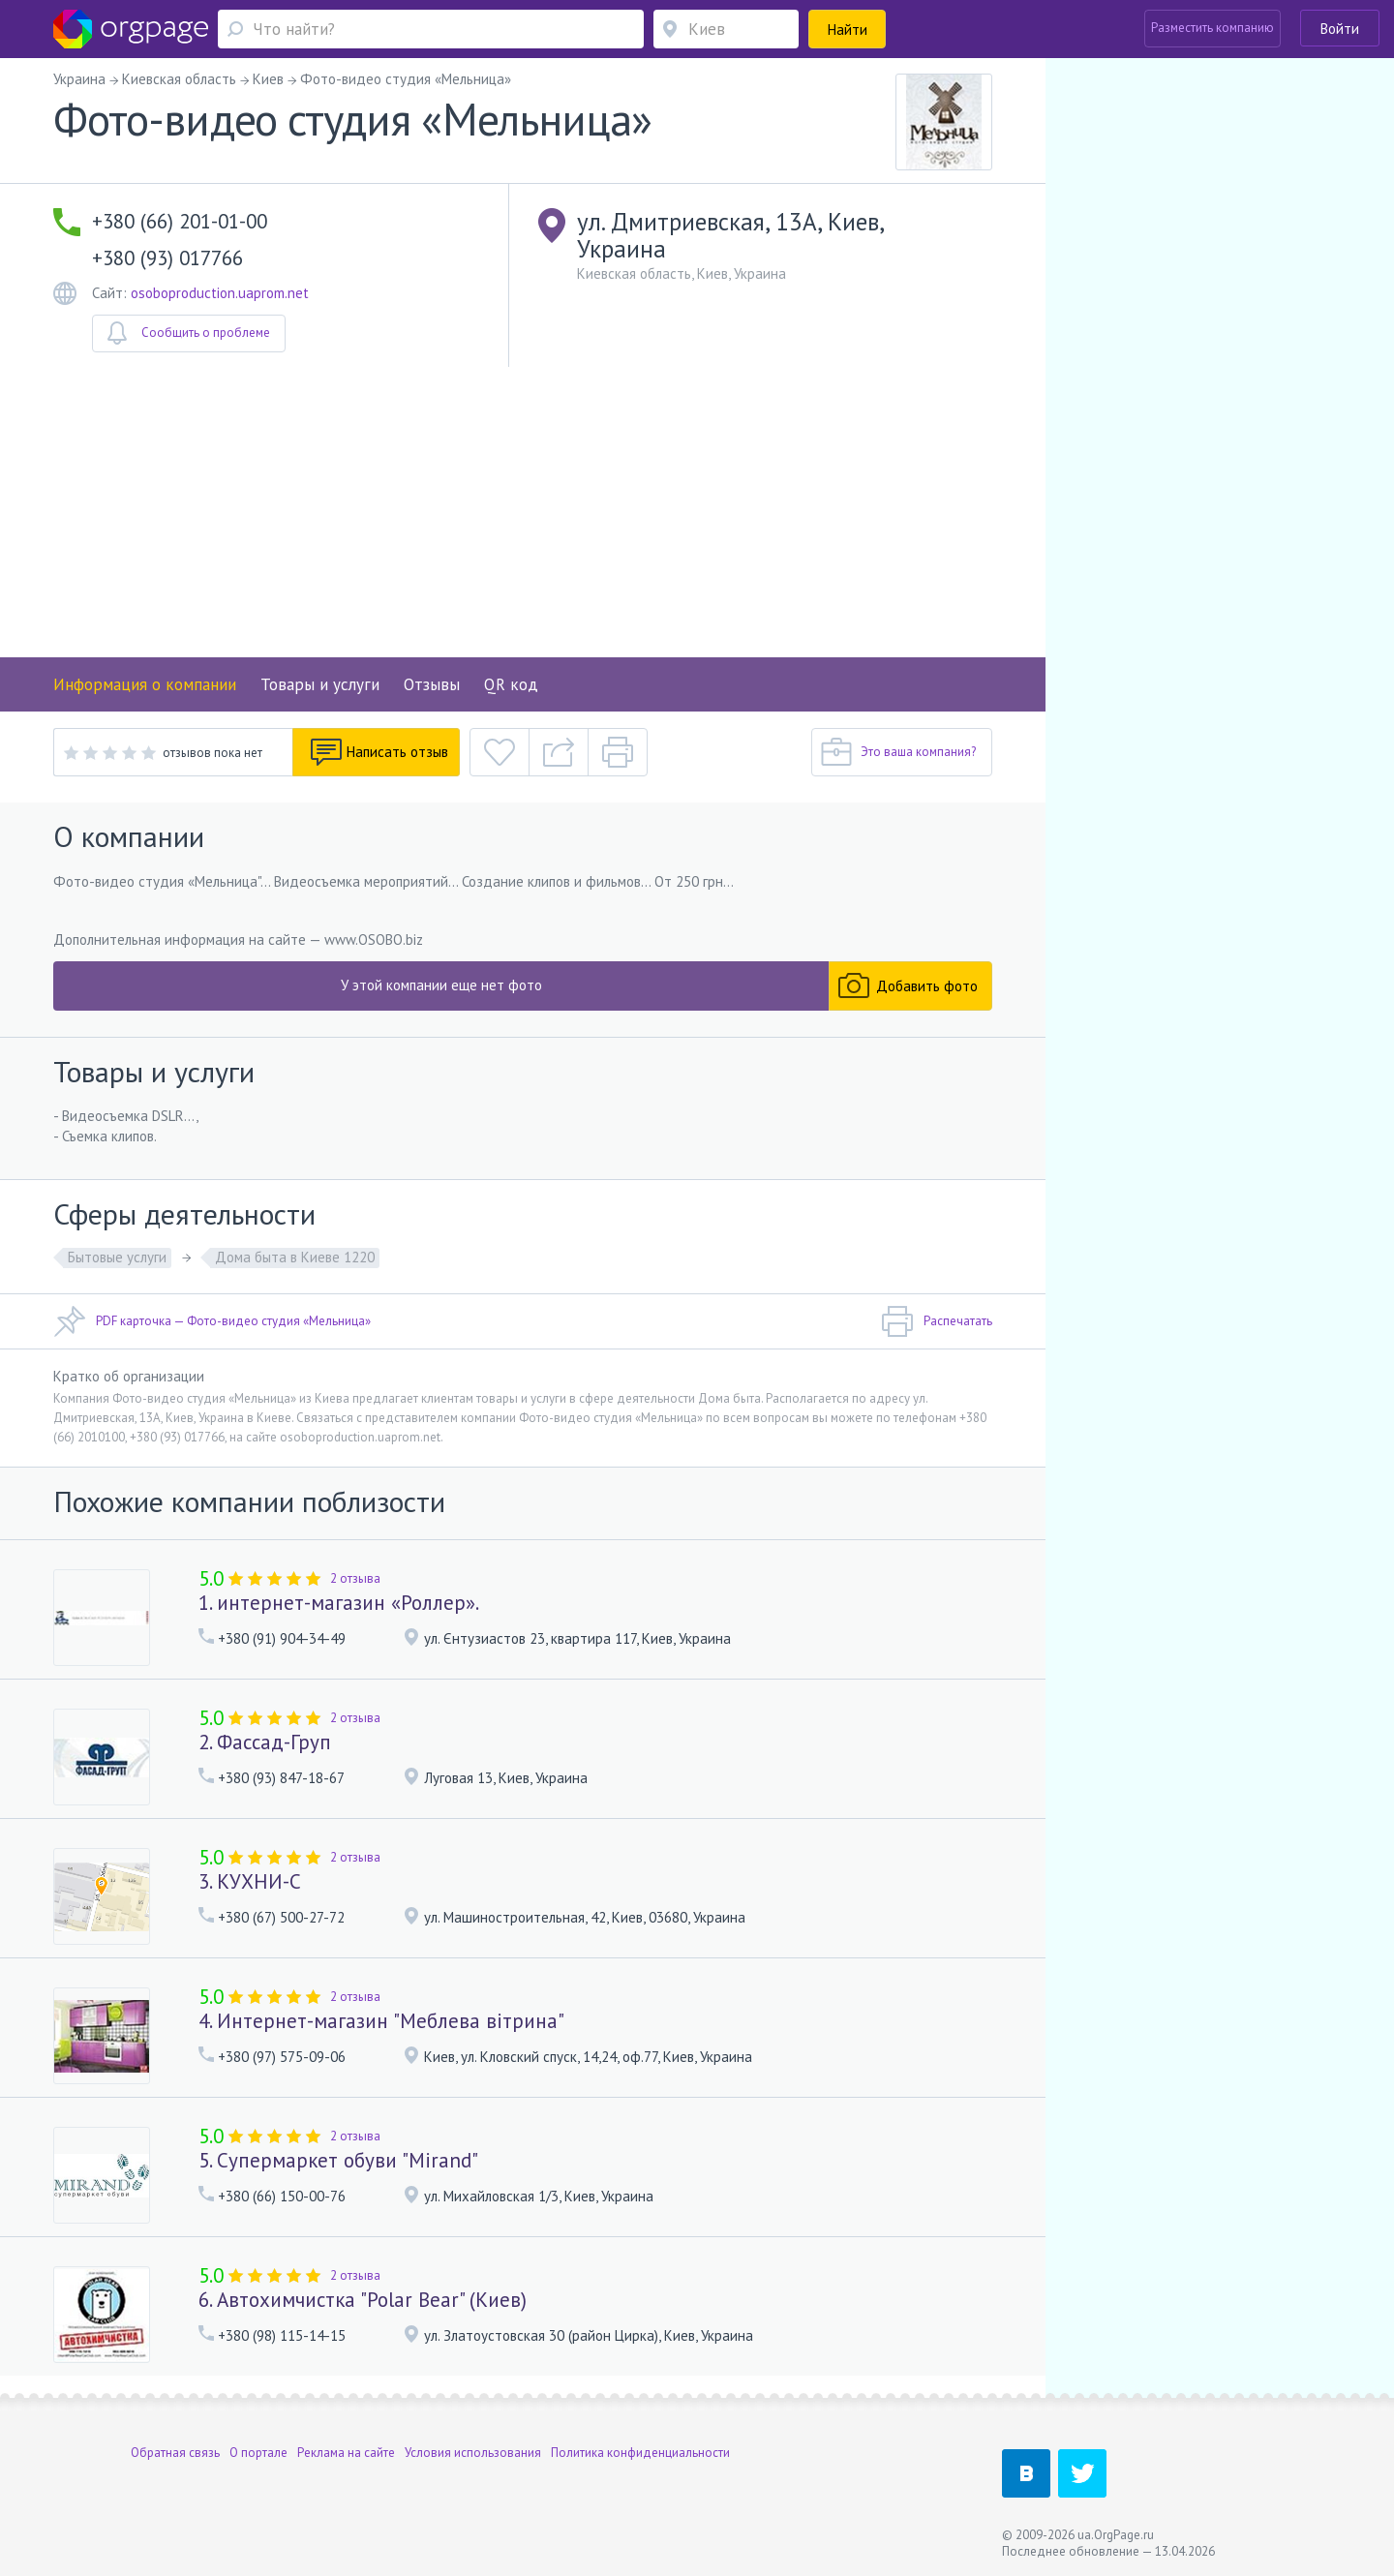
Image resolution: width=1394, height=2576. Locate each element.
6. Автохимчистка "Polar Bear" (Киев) (362, 2300)
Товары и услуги (319, 684)
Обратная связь (175, 2452)
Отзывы (432, 684)
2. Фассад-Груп (264, 1742)
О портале (258, 2452)
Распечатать (936, 1321)
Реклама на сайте (346, 2452)
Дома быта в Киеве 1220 (295, 1257)
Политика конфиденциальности (640, 2452)
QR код (511, 684)
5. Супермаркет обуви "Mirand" (338, 2160)
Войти (1339, 28)
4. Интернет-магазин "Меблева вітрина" (381, 2021)
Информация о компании (144, 684)
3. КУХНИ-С (249, 1881)
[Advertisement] (522, 512)
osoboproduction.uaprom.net (220, 293)
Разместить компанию (1212, 27)
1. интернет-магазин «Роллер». (338, 1603)
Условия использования (473, 2452)
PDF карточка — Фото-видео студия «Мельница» (212, 1321)
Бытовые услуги (117, 1257)
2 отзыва (355, 1578)
